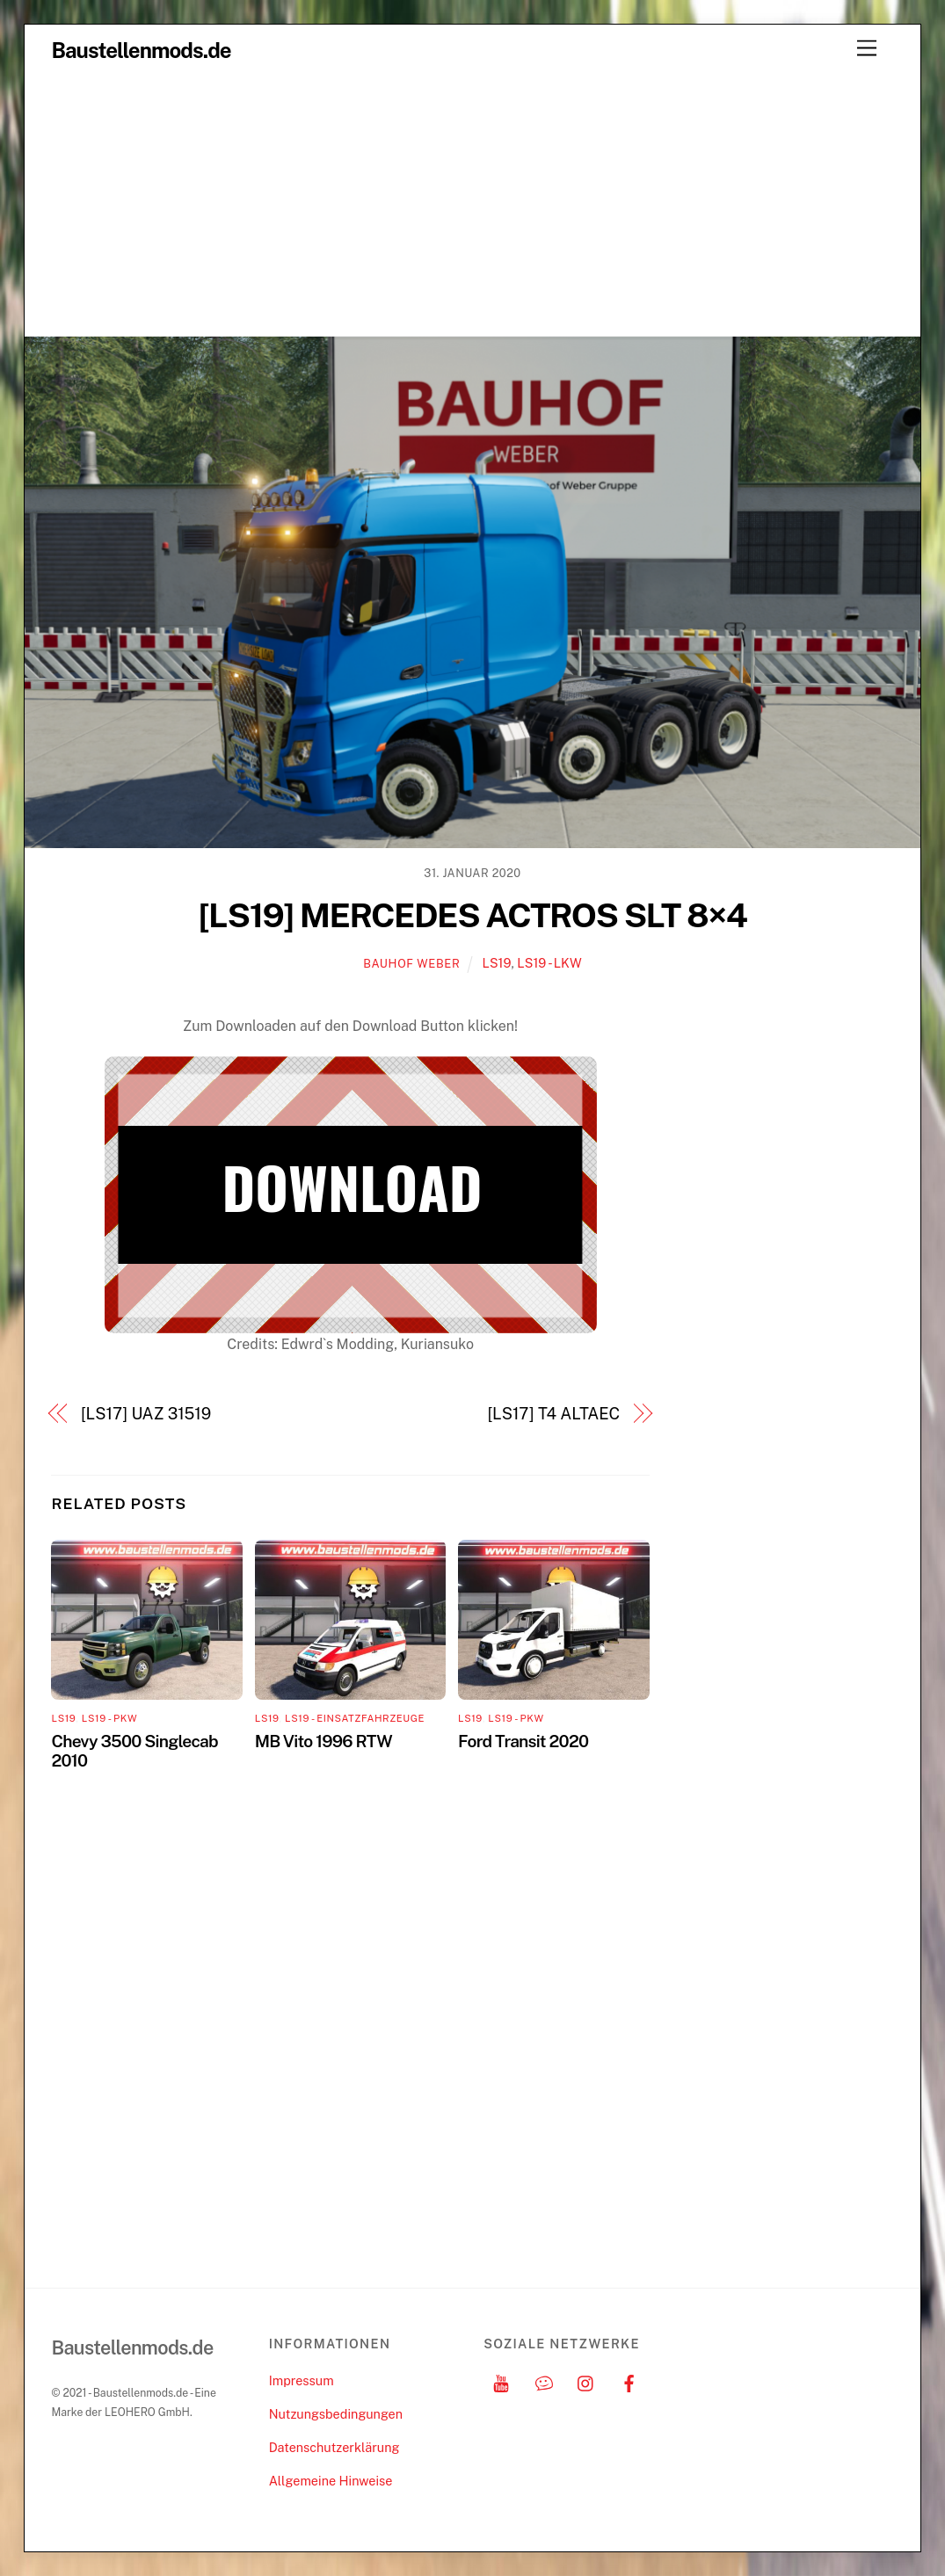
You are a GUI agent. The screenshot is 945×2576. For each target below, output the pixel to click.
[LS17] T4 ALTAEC (553, 1413)
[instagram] (586, 2380)
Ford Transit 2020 (523, 1741)
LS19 (496, 962)
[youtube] (501, 2380)
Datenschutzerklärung (334, 2447)
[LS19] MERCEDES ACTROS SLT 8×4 (473, 915)
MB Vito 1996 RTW (323, 1741)
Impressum (301, 2380)
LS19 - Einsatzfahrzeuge (355, 1718)
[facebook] (629, 2380)
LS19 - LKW (549, 962)
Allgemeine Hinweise (331, 2480)
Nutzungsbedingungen (336, 2413)
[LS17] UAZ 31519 (146, 1413)
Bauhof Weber (411, 963)
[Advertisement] (472, 204)
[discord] (544, 2380)
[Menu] (866, 49)
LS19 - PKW (109, 1718)
